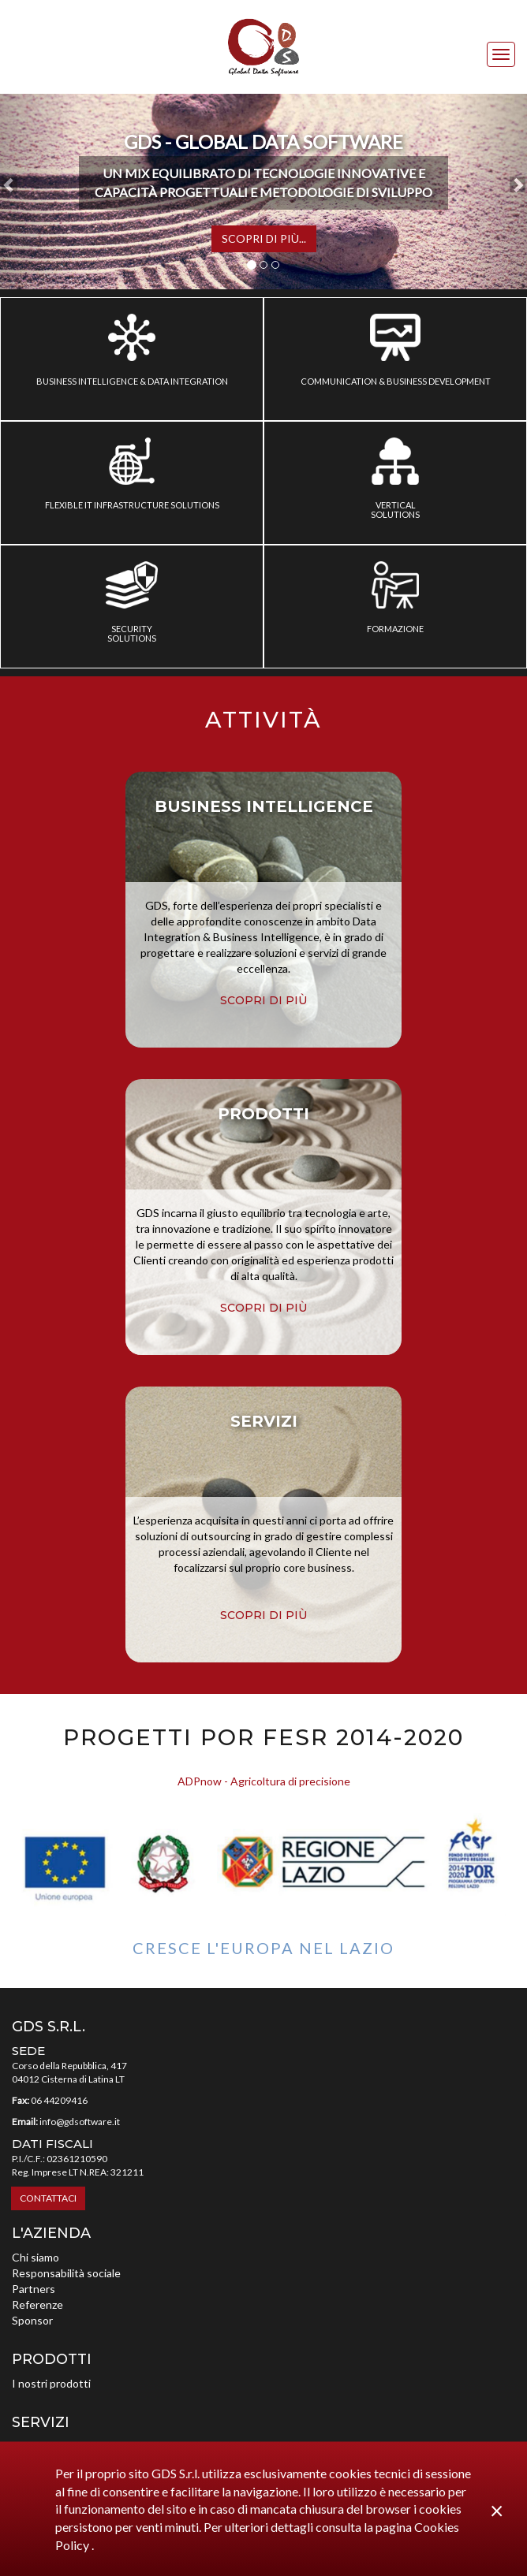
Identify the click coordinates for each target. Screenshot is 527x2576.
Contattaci (48, 2198)
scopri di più (263, 1000)
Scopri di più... (264, 238)
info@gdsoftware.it (79, 2121)
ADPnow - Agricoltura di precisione (264, 1781)
